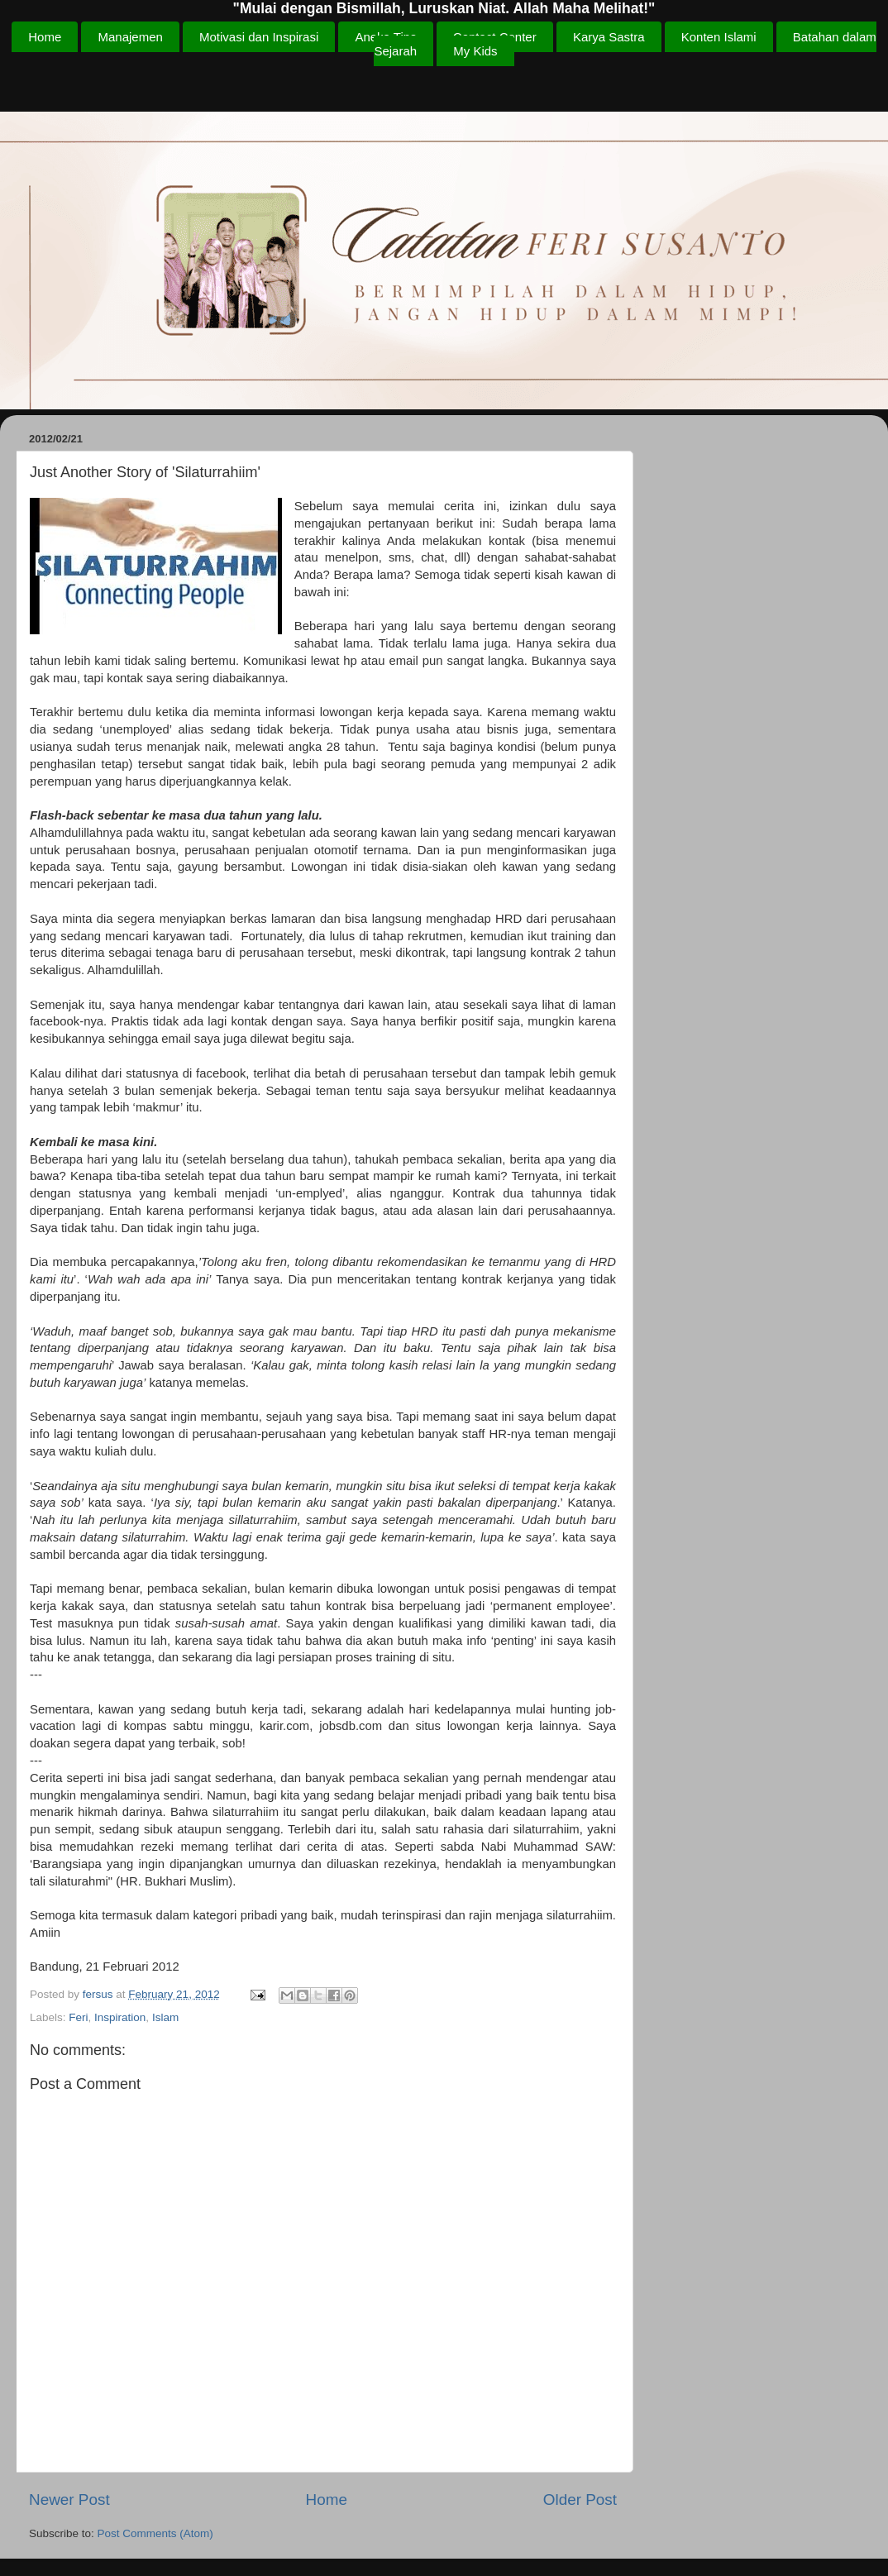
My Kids (475, 51)
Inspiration (120, 2017)
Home (44, 37)
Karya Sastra (609, 37)
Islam (165, 2017)
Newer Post (69, 2499)
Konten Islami (719, 37)
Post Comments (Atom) (155, 2533)
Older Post (580, 2499)
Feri (78, 2017)
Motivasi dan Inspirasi (258, 37)
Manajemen (130, 37)
